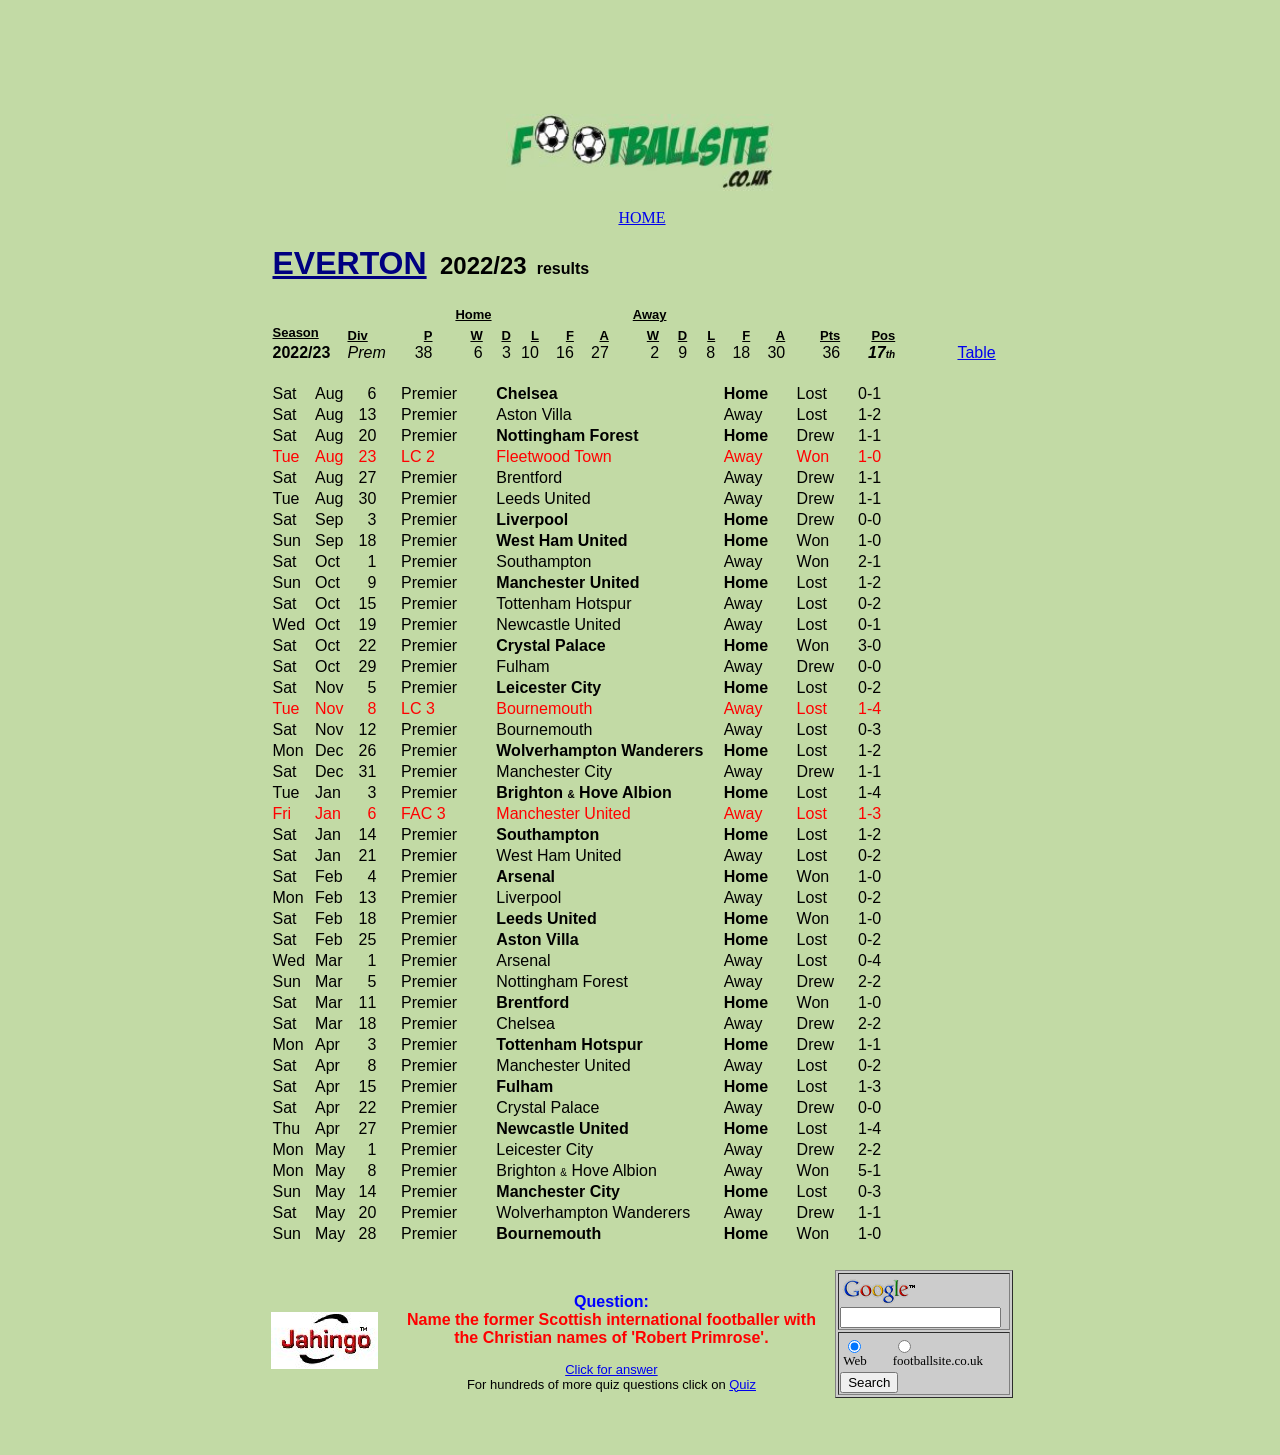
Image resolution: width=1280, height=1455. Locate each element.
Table (976, 352)
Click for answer (611, 1369)
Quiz (742, 1384)
